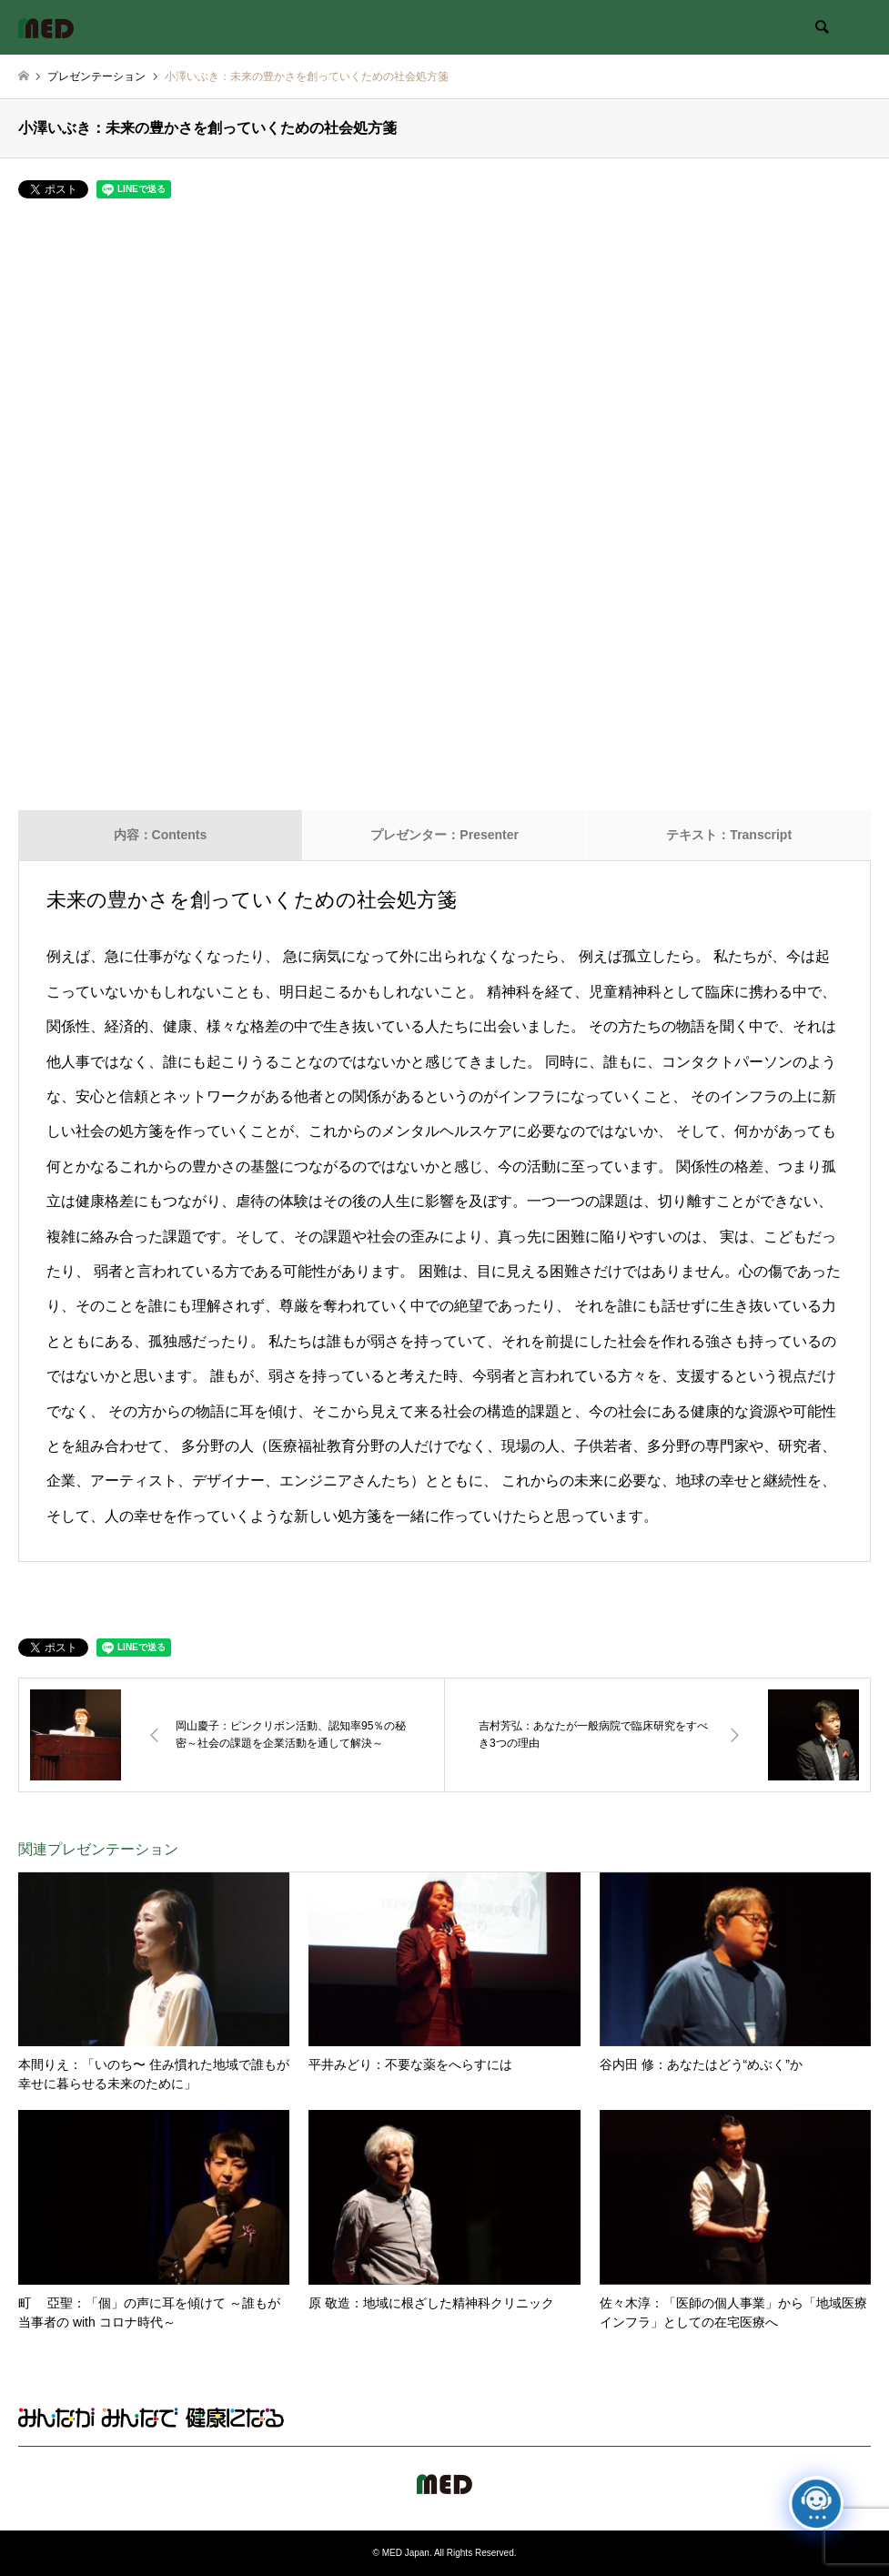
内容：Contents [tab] (160, 834)
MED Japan (405, 2553)
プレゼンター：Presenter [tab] (444, 834)
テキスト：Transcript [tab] (729, 834)
